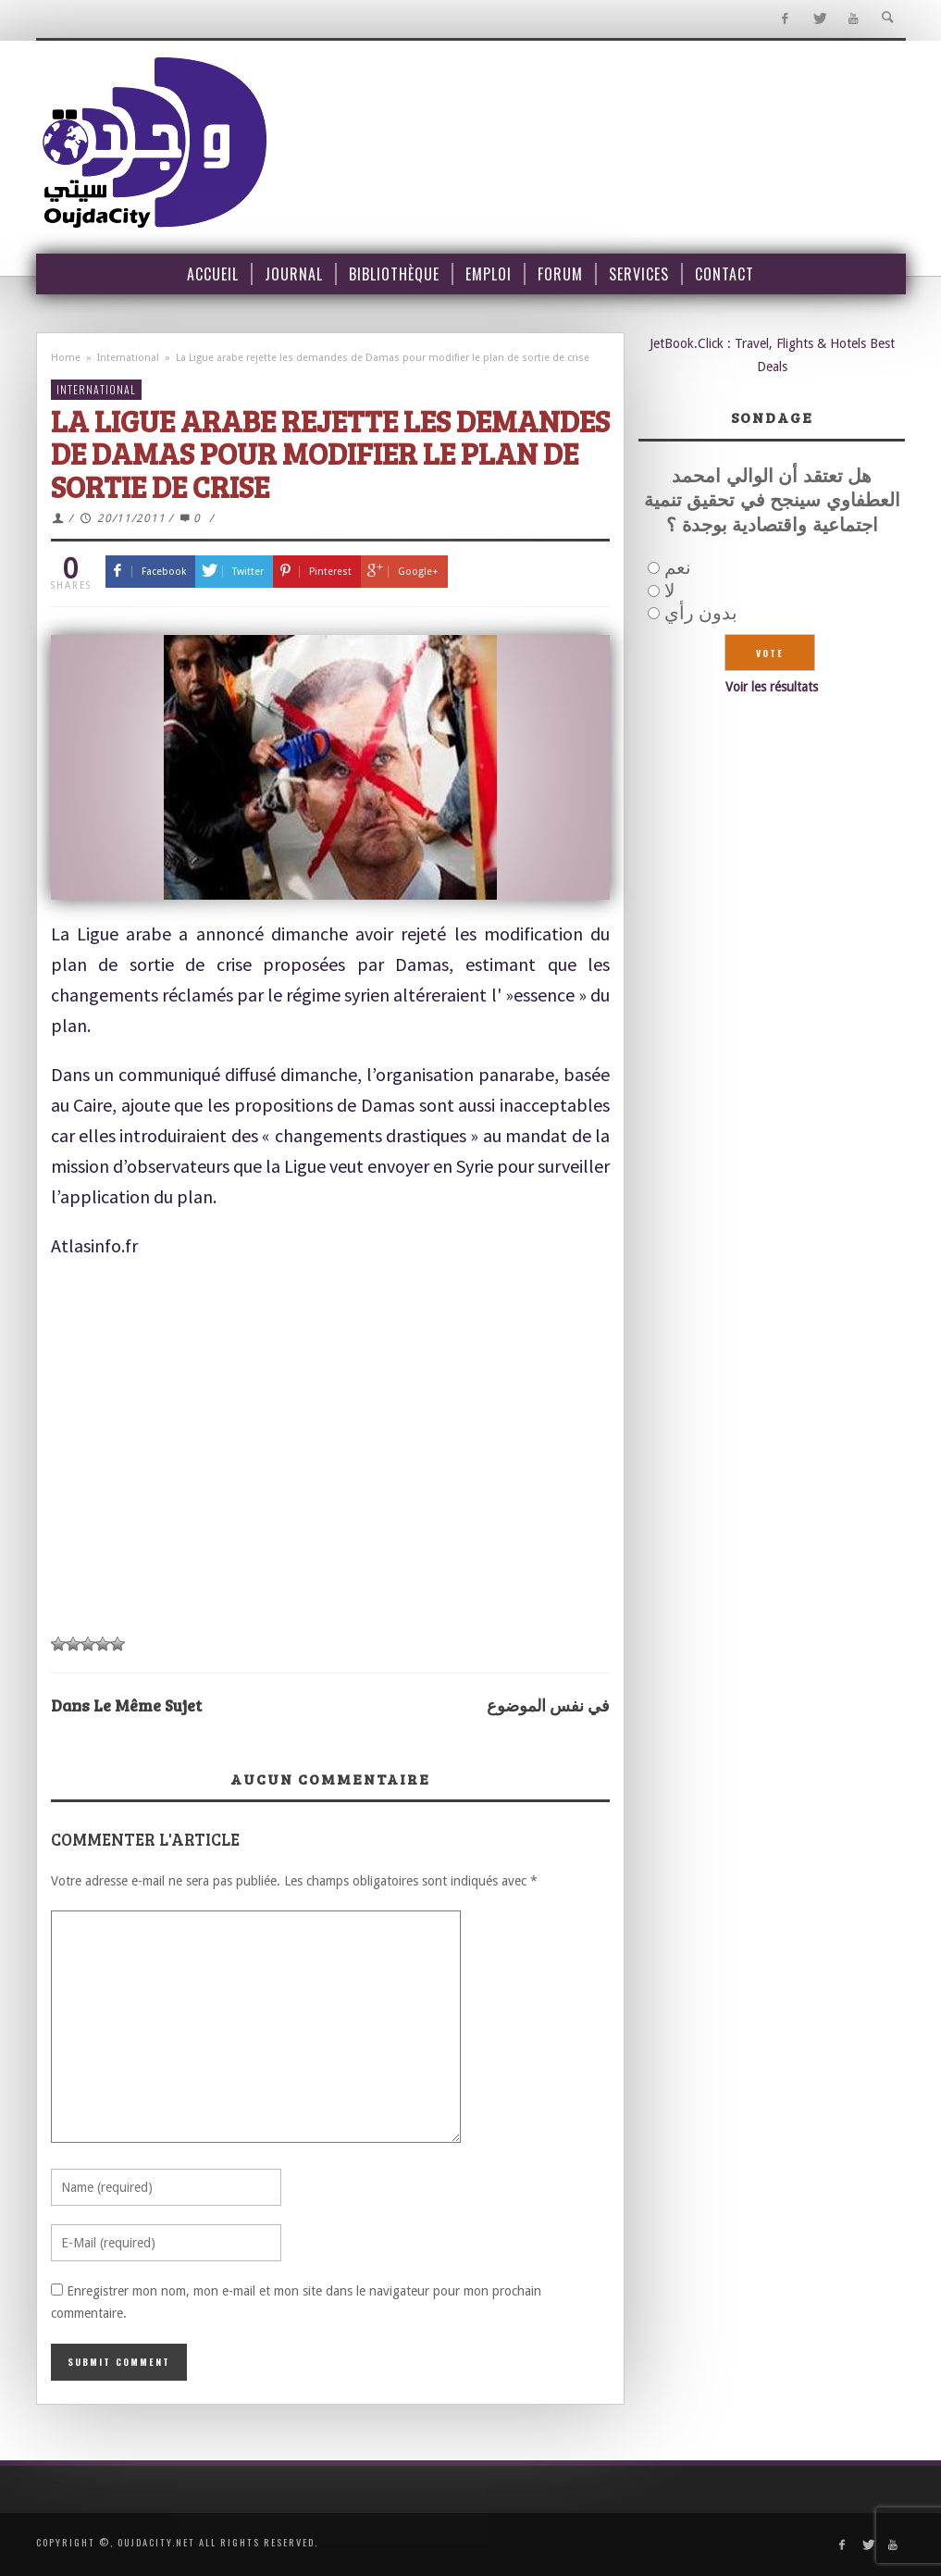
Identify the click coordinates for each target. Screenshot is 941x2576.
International (128, 358)
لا (669, 590)
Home (65, 358)
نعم (677, 567)
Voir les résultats (771, 686)
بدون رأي (700, 613)
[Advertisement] (331, 1447)
